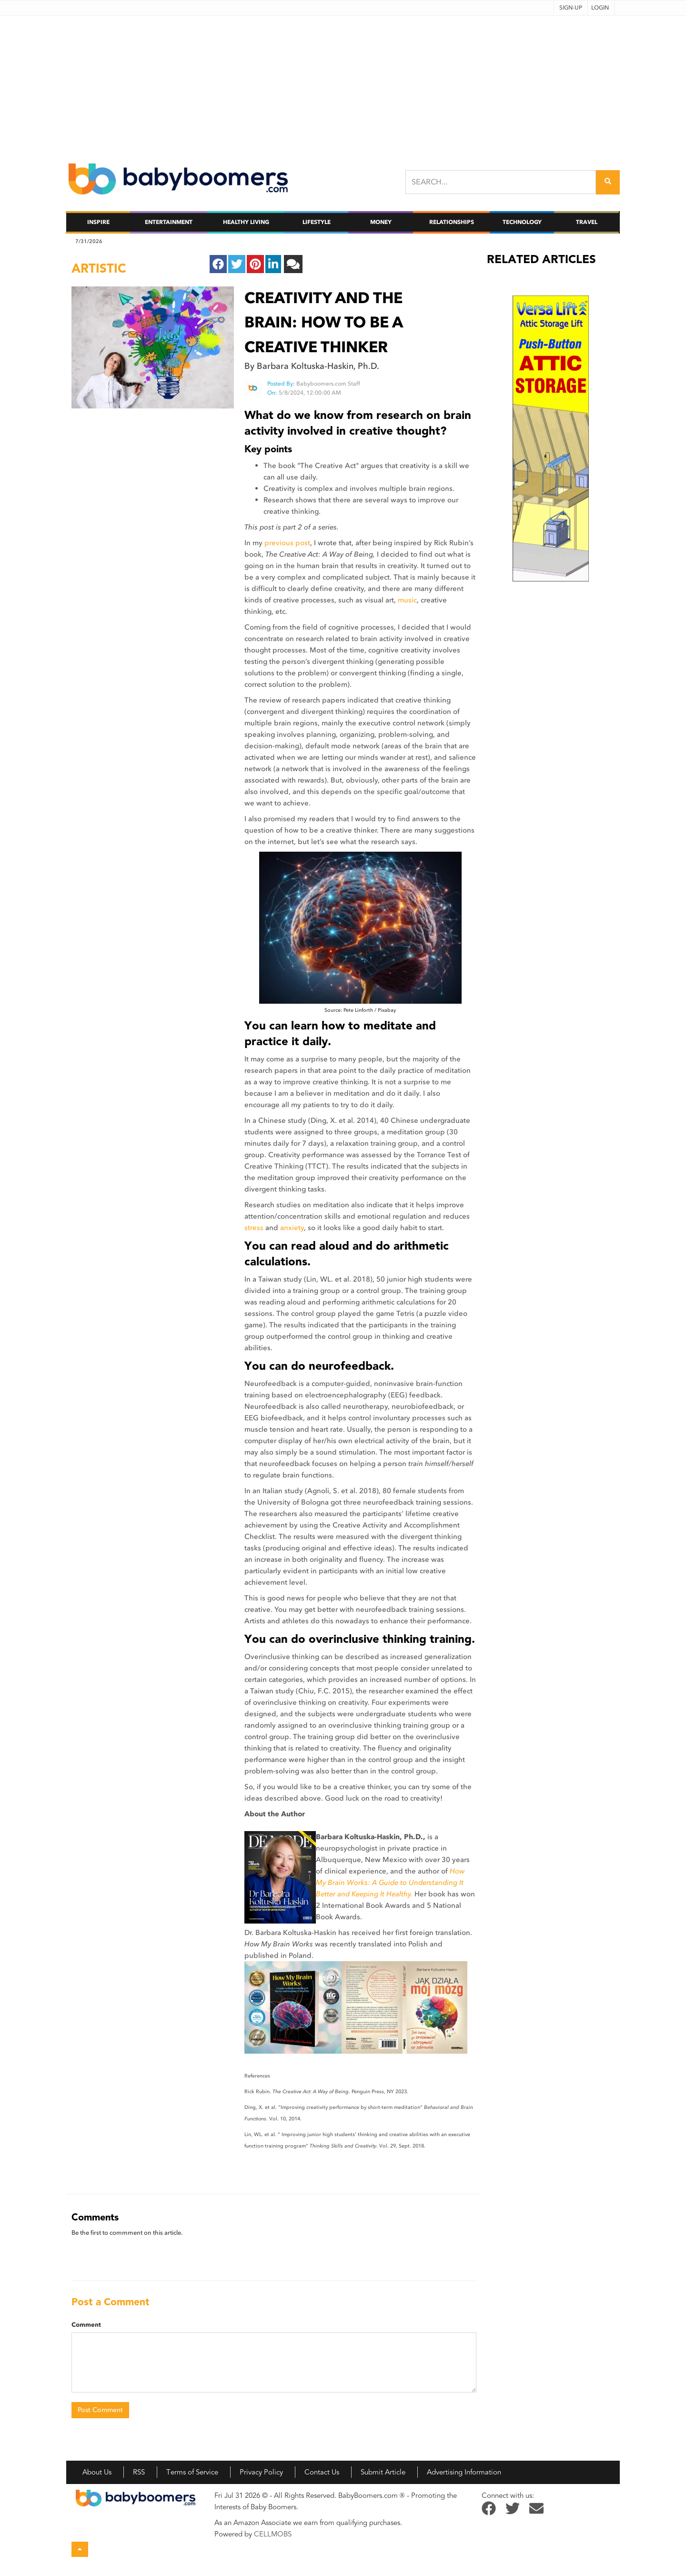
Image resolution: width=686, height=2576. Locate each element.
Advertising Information (464, 2472)
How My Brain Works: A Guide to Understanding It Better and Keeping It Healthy (390, 1882)
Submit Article (383, 2472)
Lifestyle (317, 222)
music (407, 600)
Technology (522, 222)
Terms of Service (192, 2472)
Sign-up (570, 7)
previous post (287, 543)
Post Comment (100, 2409)
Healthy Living (246, 222)
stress (253, 1227)
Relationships (451, 222)
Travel (586, 222)
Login (600, 7)
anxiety (292, 1227)
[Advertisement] (343, 82)
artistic (98, 268)
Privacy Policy (261, 2472)
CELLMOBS (273, 2534)
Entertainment (168, 222)
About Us (96, 2472)
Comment (86, 2325)
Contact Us (321, 2472)
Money (381, 222)
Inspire (98, 222)
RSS (139, 2472)
